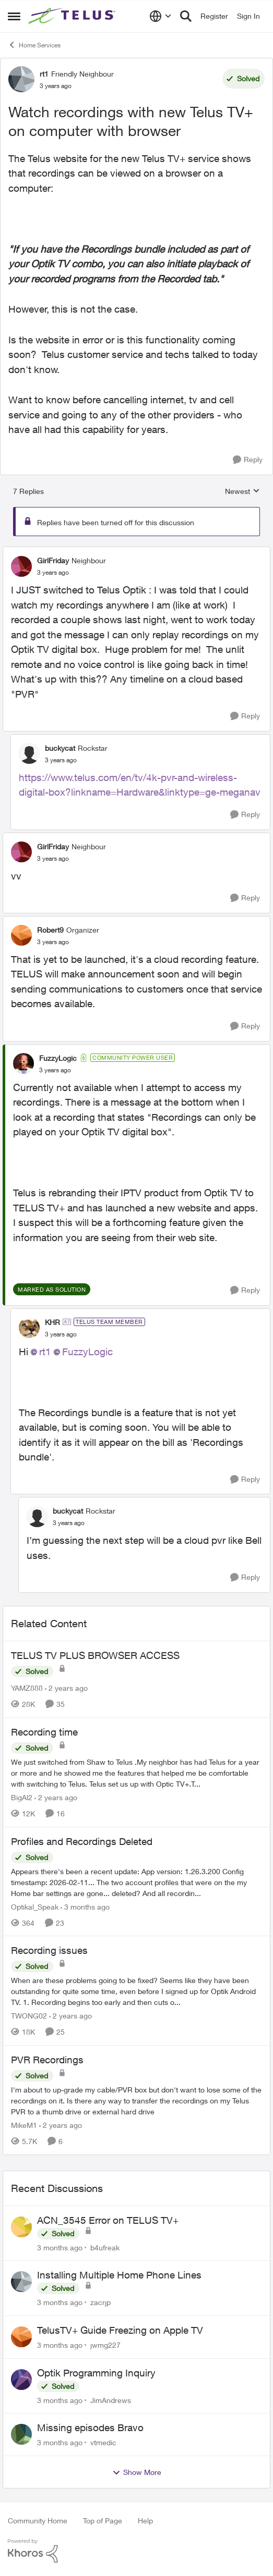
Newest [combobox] (242, 492)
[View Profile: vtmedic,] (21, 2434)
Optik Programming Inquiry (96, 2373)
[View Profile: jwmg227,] (21, 2336)
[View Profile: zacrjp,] (21, 2281)
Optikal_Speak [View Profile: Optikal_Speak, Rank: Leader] (34, 1906)
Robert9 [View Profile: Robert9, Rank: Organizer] (50, 929)
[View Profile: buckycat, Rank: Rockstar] (29, 753)
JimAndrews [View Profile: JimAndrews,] (110, 2399)
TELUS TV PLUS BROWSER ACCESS (95, 1655)
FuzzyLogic (87, 1351)
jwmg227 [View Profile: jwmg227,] (105, 2344)
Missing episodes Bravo (90, 2427)
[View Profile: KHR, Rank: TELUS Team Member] (29, 1327)
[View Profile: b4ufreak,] (21, 2226)
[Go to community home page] (73, 16)
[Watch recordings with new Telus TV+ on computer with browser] (53, 572)
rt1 (45, 1351)
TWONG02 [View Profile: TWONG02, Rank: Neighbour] (29, 2015)
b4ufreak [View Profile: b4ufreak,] (105, 2247)
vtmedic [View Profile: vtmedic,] (103, 2442)
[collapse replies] (136, 552)
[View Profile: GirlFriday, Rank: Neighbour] (21, 566)
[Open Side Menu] (14, 16)
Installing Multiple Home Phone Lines (119, 2275)
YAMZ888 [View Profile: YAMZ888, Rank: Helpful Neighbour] (27, 1687)
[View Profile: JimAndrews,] (21, 2379)
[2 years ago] (66, 1687)
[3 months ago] (85, 1906)
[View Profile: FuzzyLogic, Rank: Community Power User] (23, 1063)
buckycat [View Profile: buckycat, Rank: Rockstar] (60, 748)
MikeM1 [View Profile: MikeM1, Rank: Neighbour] (24, 2125)
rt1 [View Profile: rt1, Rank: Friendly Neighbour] (44, 73)
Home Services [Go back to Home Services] (34, 45)
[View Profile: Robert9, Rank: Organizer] (21, 935)
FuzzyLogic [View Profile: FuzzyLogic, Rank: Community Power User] (58, 1058)
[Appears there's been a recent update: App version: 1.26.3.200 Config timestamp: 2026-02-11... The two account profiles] (136, 1881)
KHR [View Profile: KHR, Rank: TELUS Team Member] (52, 1322)
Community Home (37, 2520)
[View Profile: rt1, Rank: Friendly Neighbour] (21, 79)
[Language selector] (160, 16)
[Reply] (248, 460)
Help (145, 2520)
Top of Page (102, 2520)
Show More (136, 2472)
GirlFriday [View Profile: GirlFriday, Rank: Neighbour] (53, 560)
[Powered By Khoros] (136, 2551)
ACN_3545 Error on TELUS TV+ (108, 2220)
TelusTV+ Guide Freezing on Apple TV (120, 2330)
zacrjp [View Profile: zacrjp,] (100, 2302)
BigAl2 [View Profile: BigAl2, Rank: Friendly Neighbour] (21, 1797)
